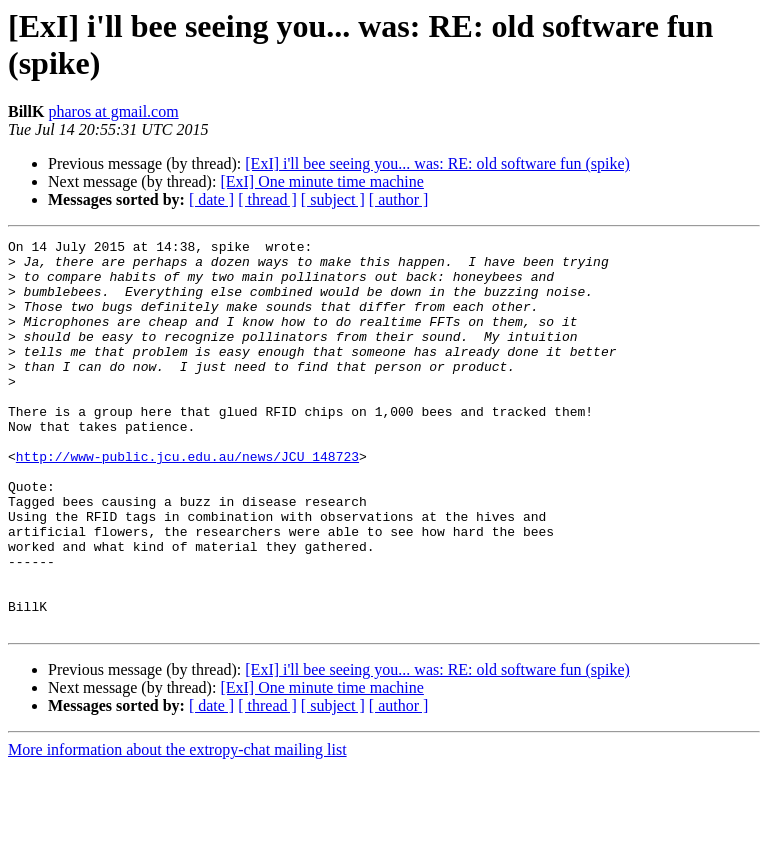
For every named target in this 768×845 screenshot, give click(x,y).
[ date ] (211, 199)
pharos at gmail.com (113, 111)
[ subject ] (333, 199)
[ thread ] (267, 199)
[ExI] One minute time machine (321, 181)
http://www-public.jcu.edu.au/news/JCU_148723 (187, 501)
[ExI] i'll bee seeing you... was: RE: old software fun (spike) (437, 163)
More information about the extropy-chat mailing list (177, 827)
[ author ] (399, 199)
